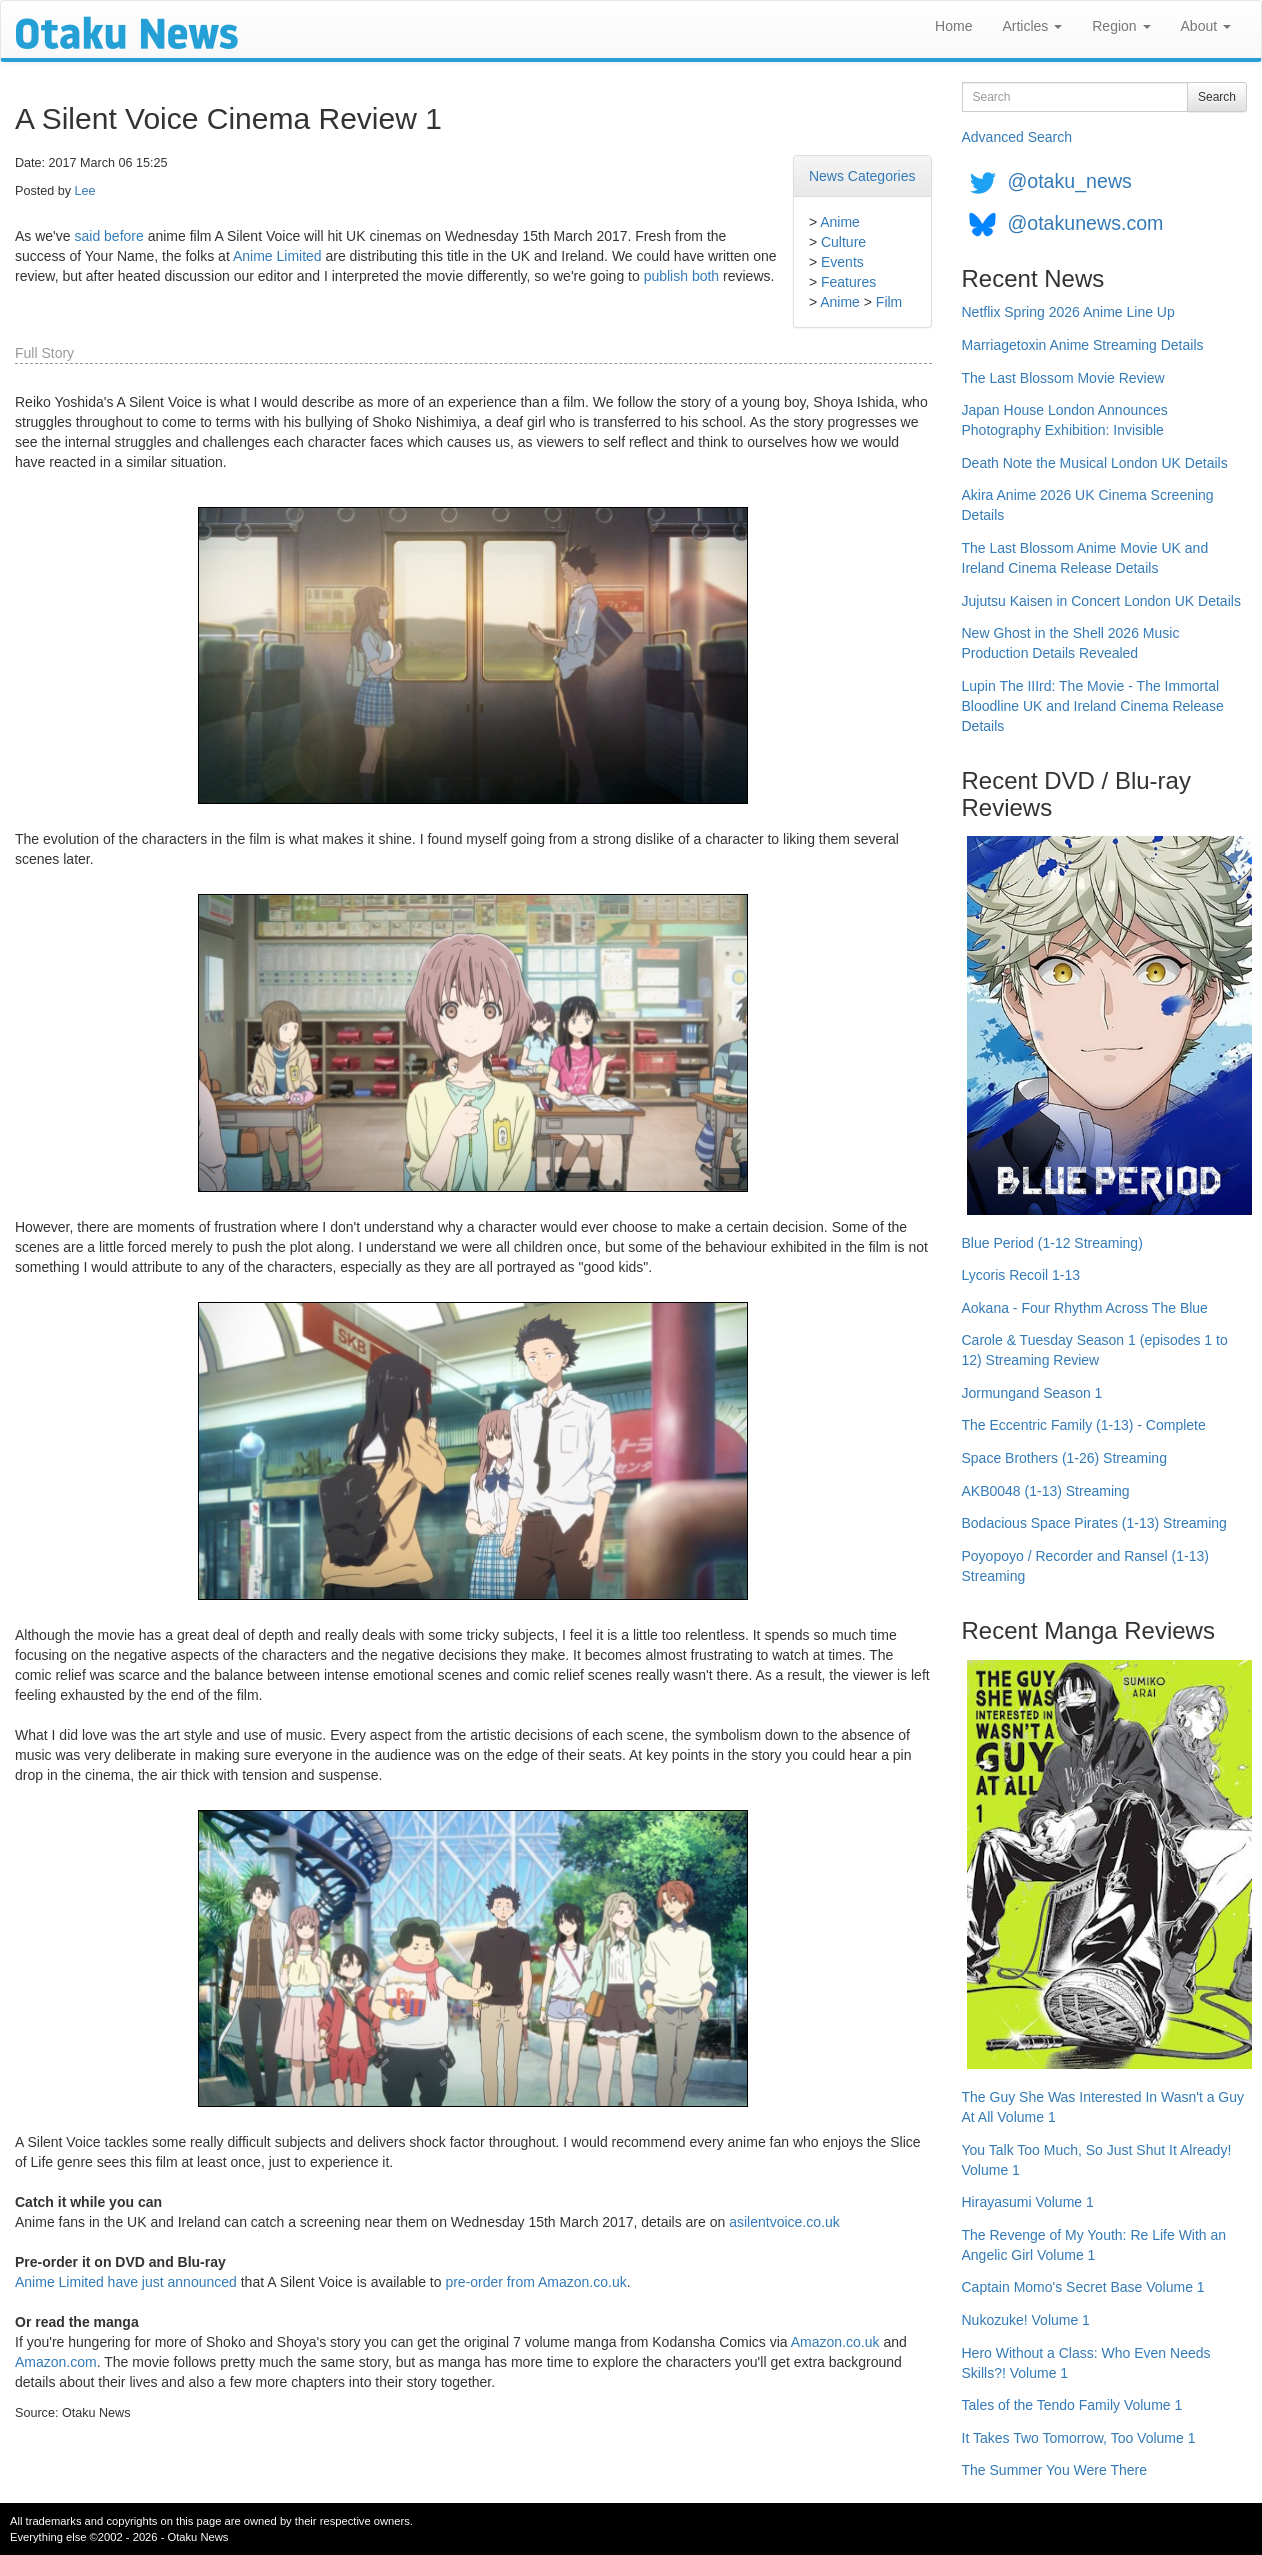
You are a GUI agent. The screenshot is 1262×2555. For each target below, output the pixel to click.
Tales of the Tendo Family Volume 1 (1072, 2405)
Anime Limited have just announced (126, 2282)
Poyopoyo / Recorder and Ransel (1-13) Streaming (1085, 1566)
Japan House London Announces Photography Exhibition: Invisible (1065, 420)
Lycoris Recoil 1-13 (1021, 1275)
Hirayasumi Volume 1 (1028, 2202)
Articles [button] (1032, 26)
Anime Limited (277, 256)
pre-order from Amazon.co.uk (535, 2282)
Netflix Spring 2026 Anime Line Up (1068, 312)
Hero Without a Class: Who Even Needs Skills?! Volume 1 (1086, 2363)
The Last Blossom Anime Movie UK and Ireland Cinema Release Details (1085, 558)
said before (108, 236)
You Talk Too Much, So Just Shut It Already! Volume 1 (1097, 2160)
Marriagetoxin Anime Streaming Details (1083, 345)
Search (1217, 97)
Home (953, 26)
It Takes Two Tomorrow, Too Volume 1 (1079, 2438)
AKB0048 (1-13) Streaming (1046, 1491)
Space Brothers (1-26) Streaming (1064, 1458)
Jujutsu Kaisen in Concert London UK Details (1101, 601)
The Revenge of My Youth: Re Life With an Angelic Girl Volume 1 (1094, 2245)
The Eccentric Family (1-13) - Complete (1084, 1425)
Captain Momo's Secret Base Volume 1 (1083, 2287)
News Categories (862, 176)
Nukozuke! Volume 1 (1026, 2320)
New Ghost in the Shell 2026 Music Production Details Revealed (1071, 643)
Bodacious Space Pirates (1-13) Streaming (1094, 1523)
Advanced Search (1017, 137)
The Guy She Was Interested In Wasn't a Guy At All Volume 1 (1103, 2107)
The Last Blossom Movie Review (1063, 378)
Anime (840, 222)
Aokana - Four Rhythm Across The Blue (1085, 1308)
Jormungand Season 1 (1032, 1393)
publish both (682, 276)
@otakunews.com (1085, 223)
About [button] (1206, 26)
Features (848, 282)
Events (842, 262)
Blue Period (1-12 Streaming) (1052, 1243)
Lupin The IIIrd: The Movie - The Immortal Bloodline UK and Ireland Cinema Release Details (1093, 706)
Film (889, 302)
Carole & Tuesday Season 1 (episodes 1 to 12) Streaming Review (1095, 1350)
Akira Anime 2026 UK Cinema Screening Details (1088, 505)
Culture (843, 242)
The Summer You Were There (1054, 2470)
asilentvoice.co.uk (784, 2222)
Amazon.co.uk (835, 2342)
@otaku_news (1069, 181)
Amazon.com (56, 2362)
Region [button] (1121, 26)
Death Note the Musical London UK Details (1095, 463)
